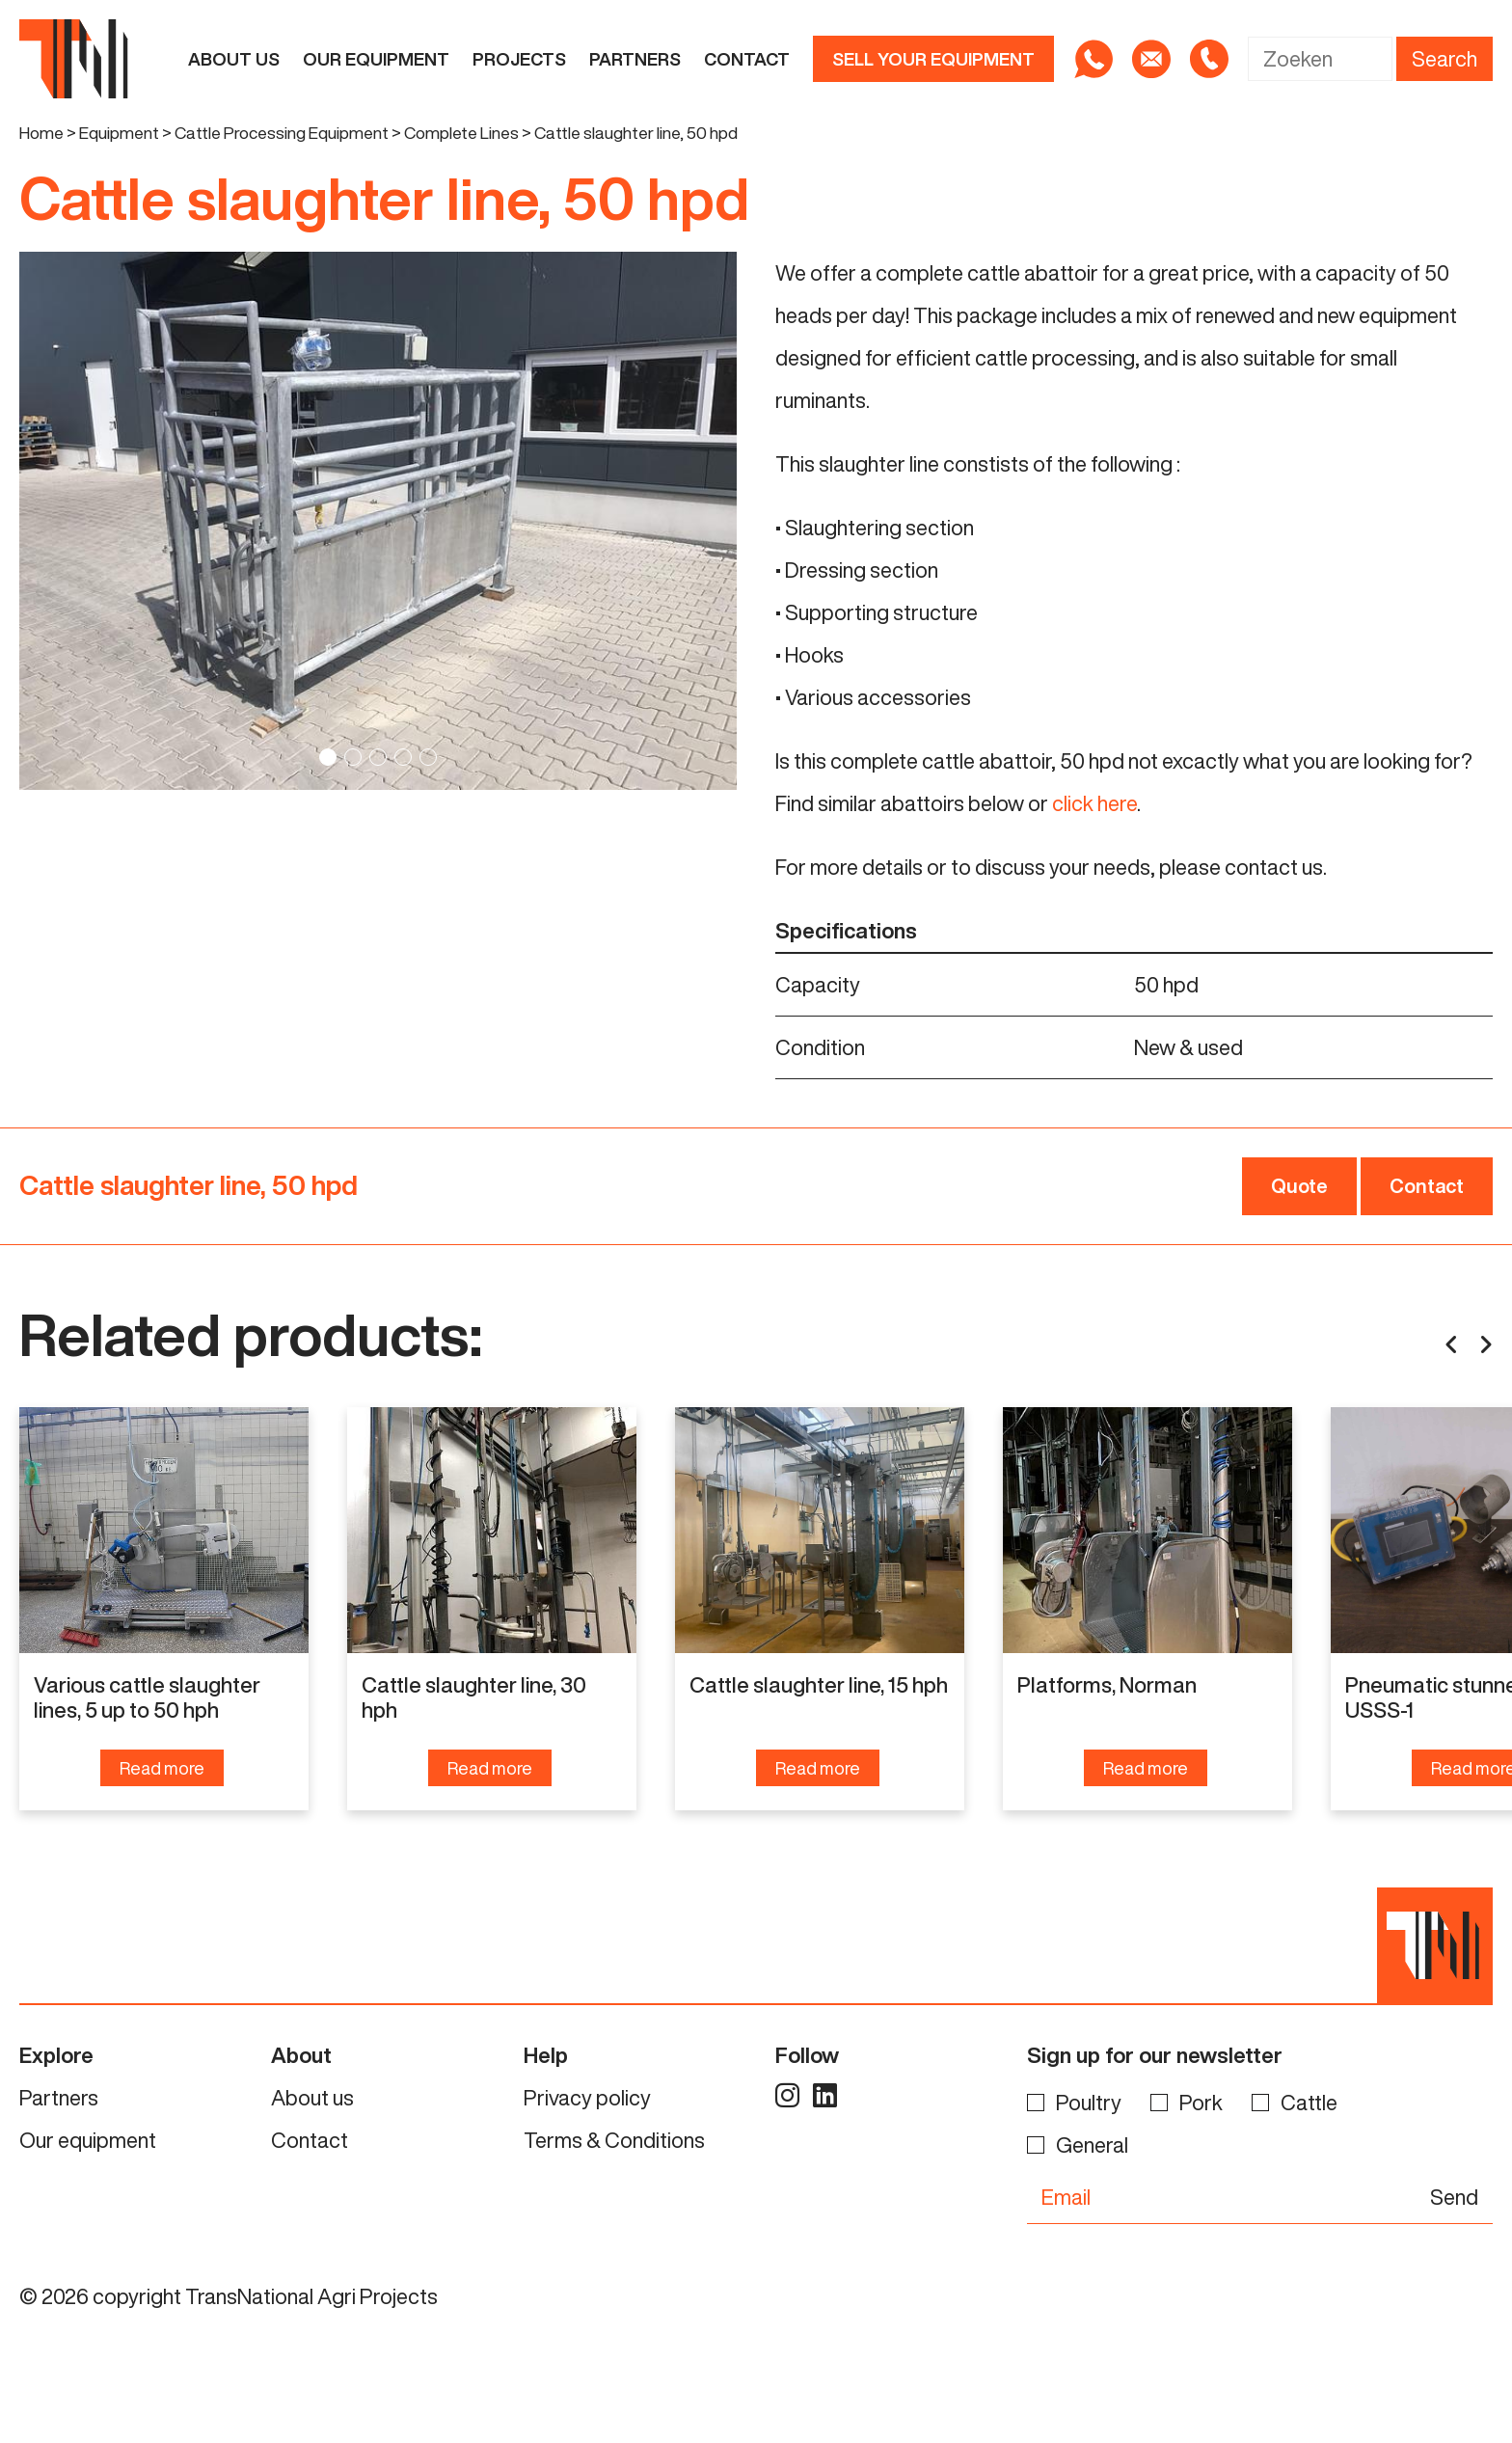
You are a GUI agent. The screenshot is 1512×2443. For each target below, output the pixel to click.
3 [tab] (378, 757)
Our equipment (376, 59)
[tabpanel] (378, 521)
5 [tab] (428, 757)
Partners (635, 59)
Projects (519, 59)
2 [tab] (353, 757)
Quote (1299, 1186)
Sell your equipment (933, 59)
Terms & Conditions (614, 2233)
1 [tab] (328, 757)
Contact (747, 59)
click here (1094, 803)
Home (41, 132)
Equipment (119, 132)
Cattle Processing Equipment (282, 132)
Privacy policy (587, 2191)
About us (234, 59)
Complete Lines (461, 132)
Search (1444, 58)
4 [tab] (403, 757)
